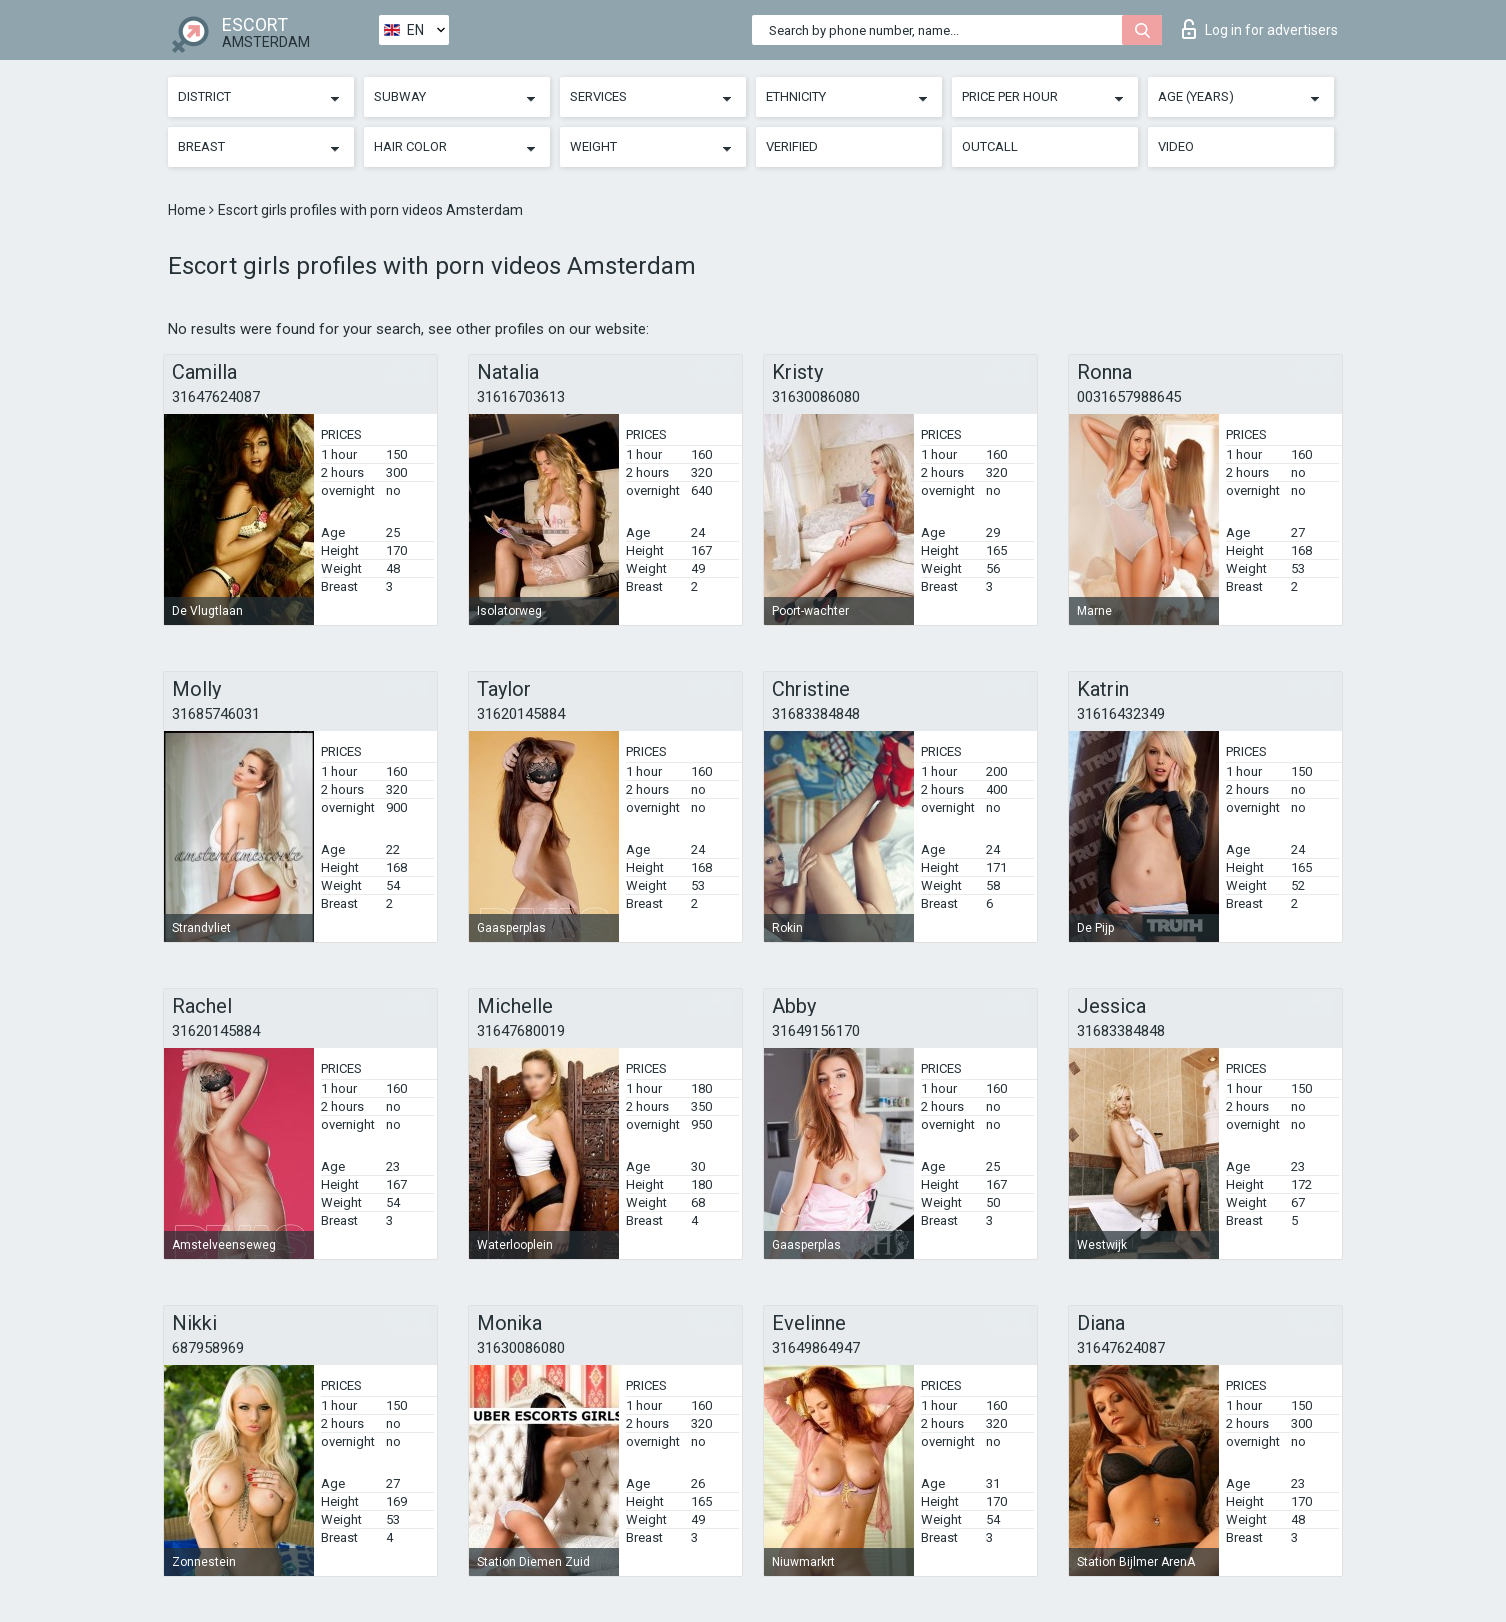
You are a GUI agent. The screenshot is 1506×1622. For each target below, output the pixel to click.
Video (1176, 146)
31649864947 (816, 1348)
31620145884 (521, 714)
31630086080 (816, 397)
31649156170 (816, 1031)
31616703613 (521, 397)
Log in (1260, 29)
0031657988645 (1129, 397)
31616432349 (1121, 714)
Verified (792, 146)
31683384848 (816, 714)
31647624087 (216, 397)
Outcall (990, 146)
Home (188, 210)
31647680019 (521, 1031)
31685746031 (216, 714)
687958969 (208, 1348)
